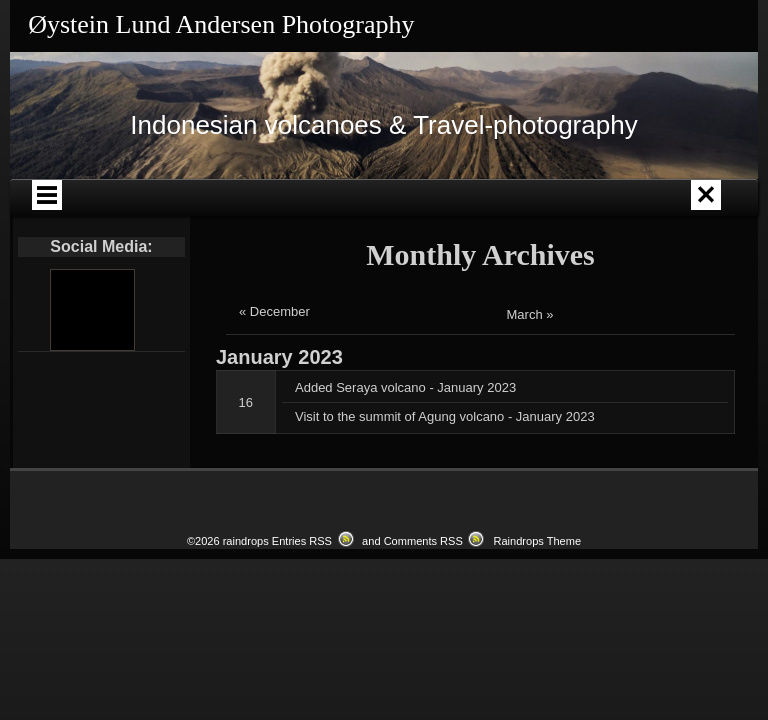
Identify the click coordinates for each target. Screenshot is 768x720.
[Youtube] (91, 310)
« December (274, 311)
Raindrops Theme (537, 541)
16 (246, 402)
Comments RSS (423, 541)
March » (530, 314)
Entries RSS (302, 541)
